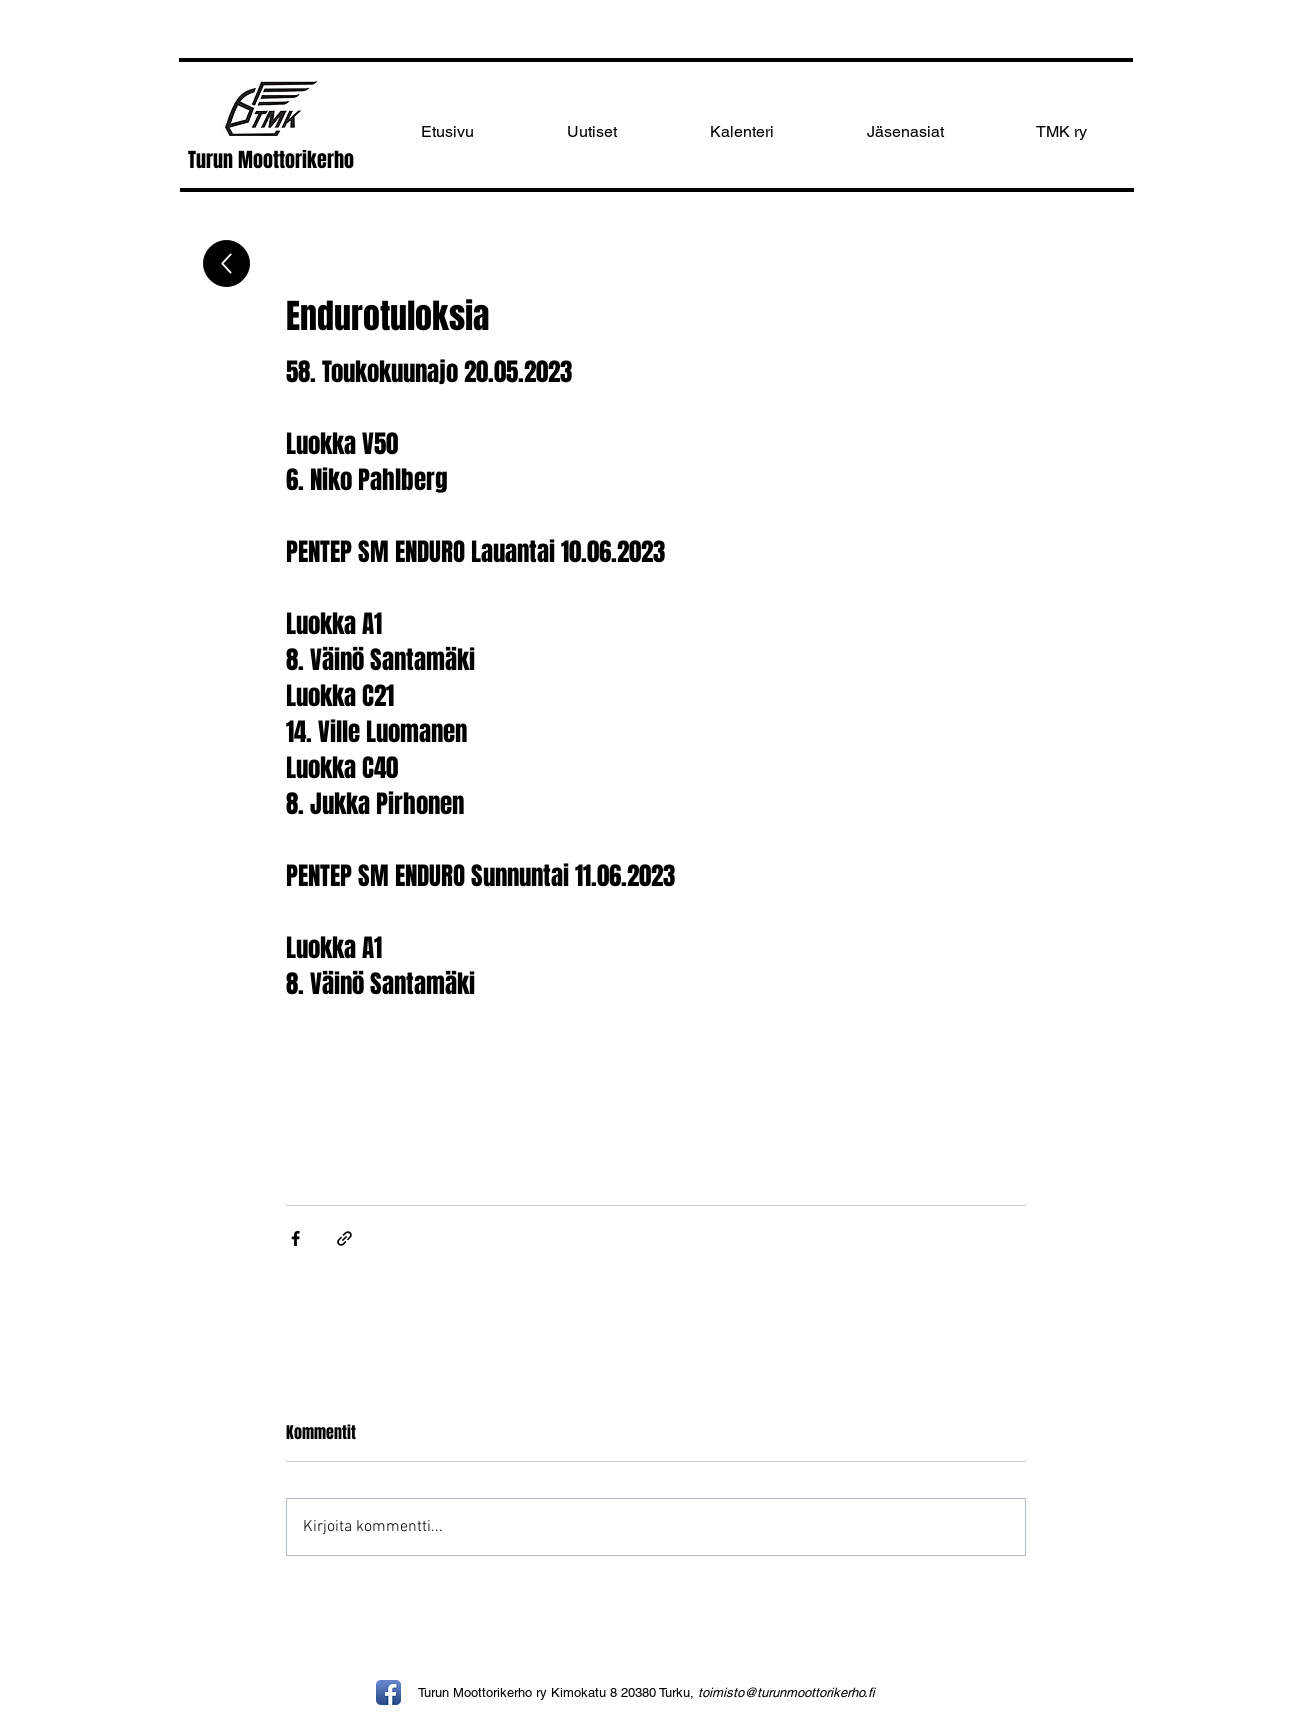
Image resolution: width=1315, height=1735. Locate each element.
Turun (213, 160)
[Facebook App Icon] (388, 1692)
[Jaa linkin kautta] (344, 1238)
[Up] (226, 263)
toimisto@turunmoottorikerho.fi (786, 1692)
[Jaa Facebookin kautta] (295, 1238)
